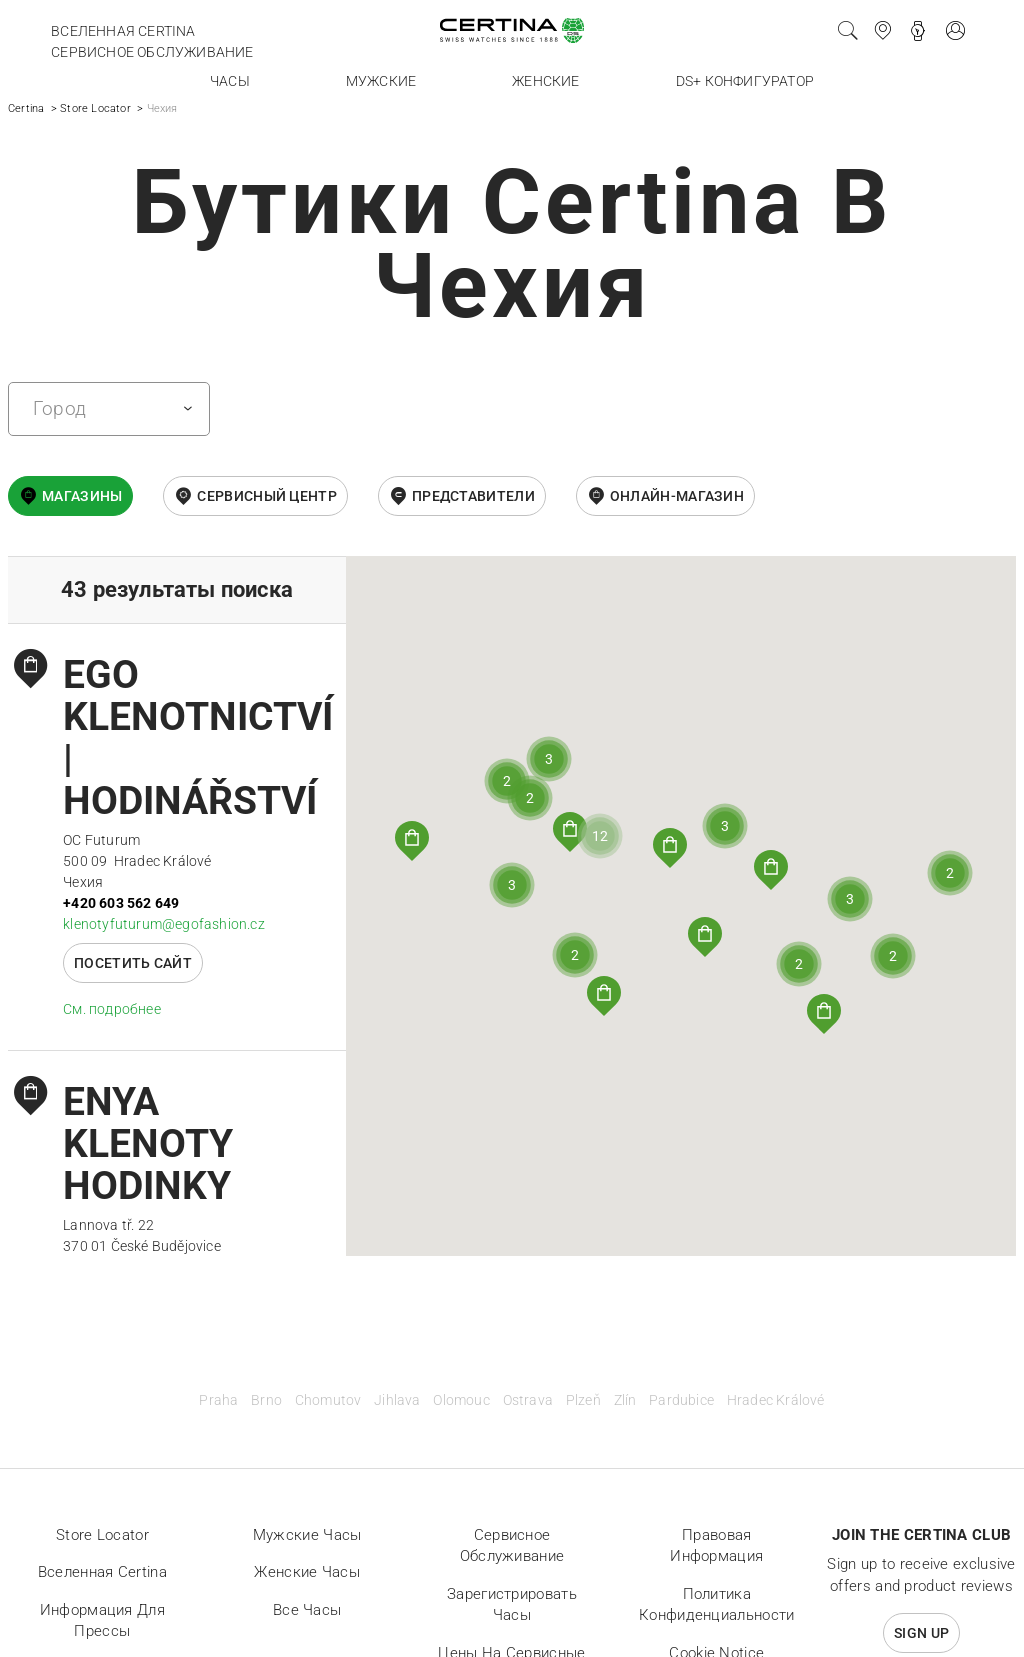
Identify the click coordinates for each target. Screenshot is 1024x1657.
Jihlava (397, 1400)
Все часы (307, 1610)
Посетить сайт (133, 963)
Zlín (625, 1400)
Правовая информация (716, 1546)
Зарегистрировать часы (512, 1605)
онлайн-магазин (677, 496)
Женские (545, 81)
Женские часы (307, 1572)
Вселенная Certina (123, 31)
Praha (218, 1400)
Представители (473, 496)
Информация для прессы (102, 1621)
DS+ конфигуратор (745, 81)
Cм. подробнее (112, 1009)
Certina (26, 108)
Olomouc (461, 1400)
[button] (604, 996)
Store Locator (95, 108)
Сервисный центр (267, 496)
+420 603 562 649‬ (121, 903)
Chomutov (328, 1400)
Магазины (82, 496)
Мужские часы (307, 1535)
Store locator (102, 1535)
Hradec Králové (776, 1400)
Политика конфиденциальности (716, 1605)
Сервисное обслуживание (152, 52)
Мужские (381, 81)
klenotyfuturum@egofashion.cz (164, 924)
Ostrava (528, 1400)
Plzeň (583, 1400)
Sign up (921, 1633)
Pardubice (681, 1400)
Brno (266, 1400)
